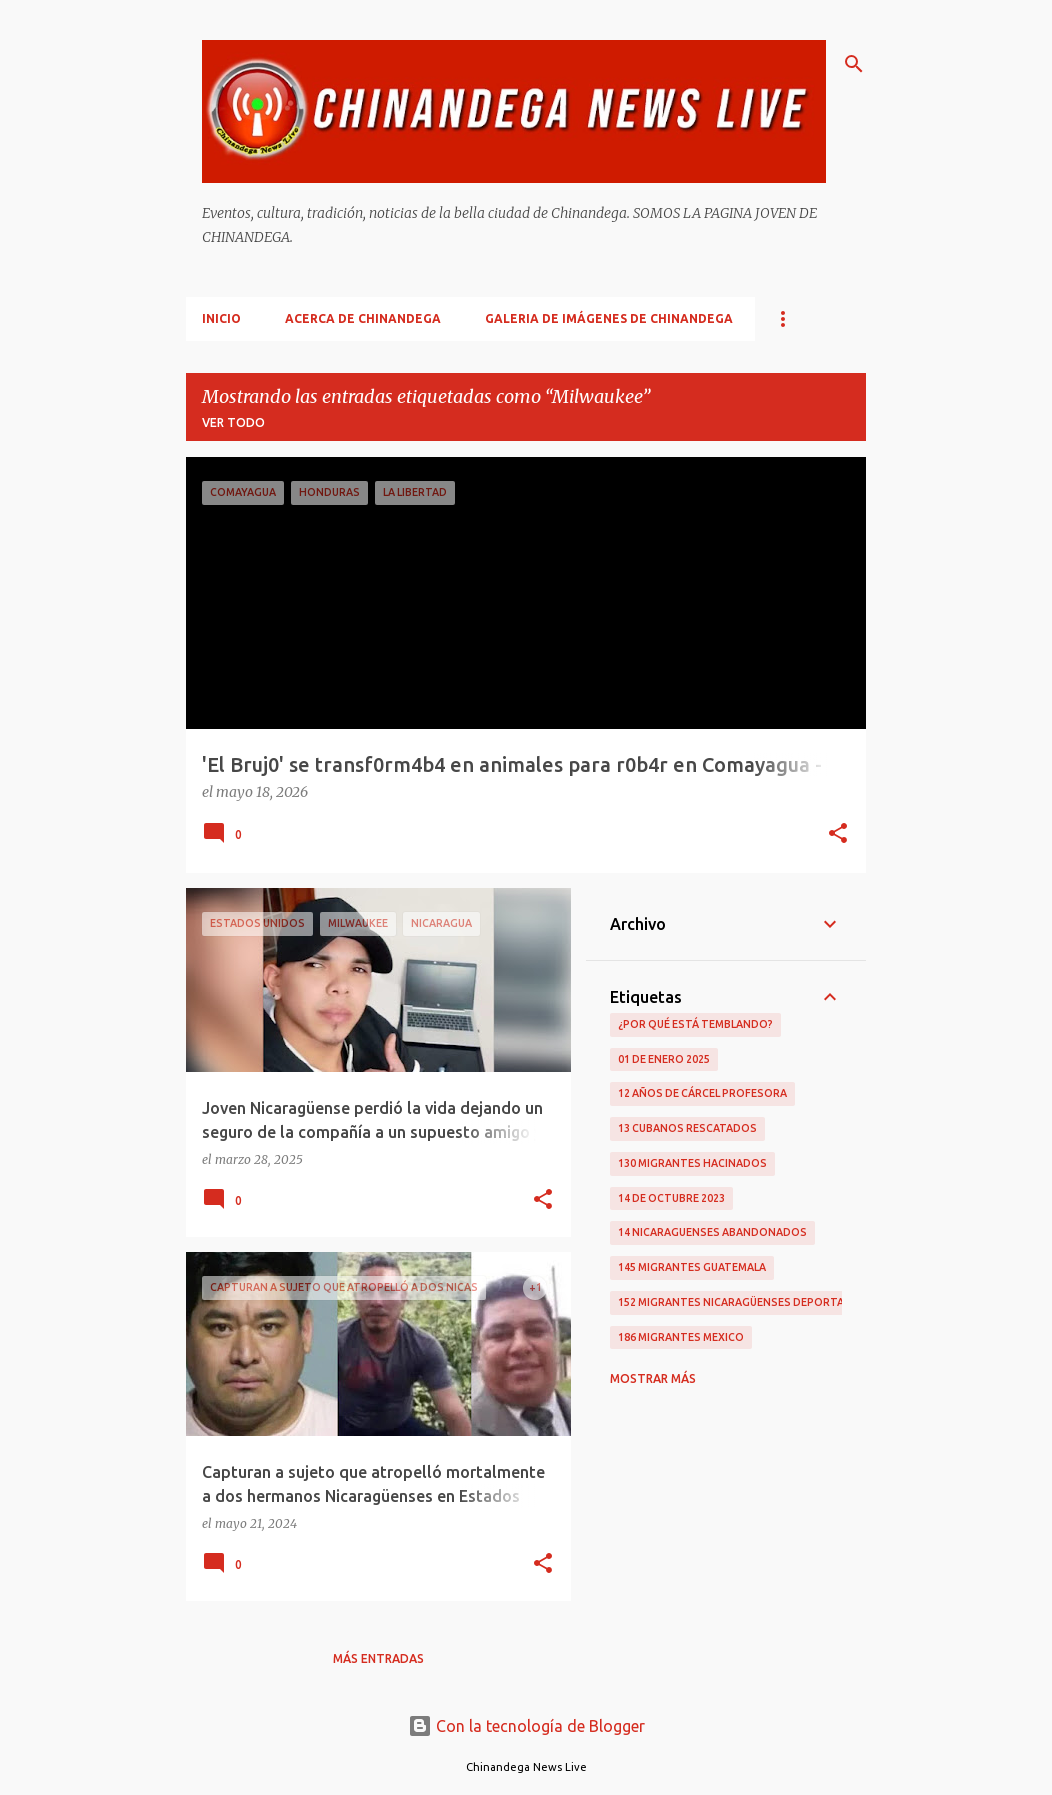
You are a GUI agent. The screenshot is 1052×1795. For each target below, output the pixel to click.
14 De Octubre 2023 (671, 1198)
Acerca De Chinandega (363, 318)
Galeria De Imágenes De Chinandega (609, 318)
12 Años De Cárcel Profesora (702, 1093)
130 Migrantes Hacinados (692, 1163)
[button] (838, 835)
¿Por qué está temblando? (695, 1024)
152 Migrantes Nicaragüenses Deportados (743, 1302)
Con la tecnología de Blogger (526, 1726)
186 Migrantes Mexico (681, 1337)
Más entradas (378, 1658)
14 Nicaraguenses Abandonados (712, 1232)
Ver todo (233, 422)
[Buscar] (854, 64)
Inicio (221, 318)
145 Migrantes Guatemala (692, 1267)
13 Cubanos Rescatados (687, 1128)
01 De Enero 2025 (664, 1059)
